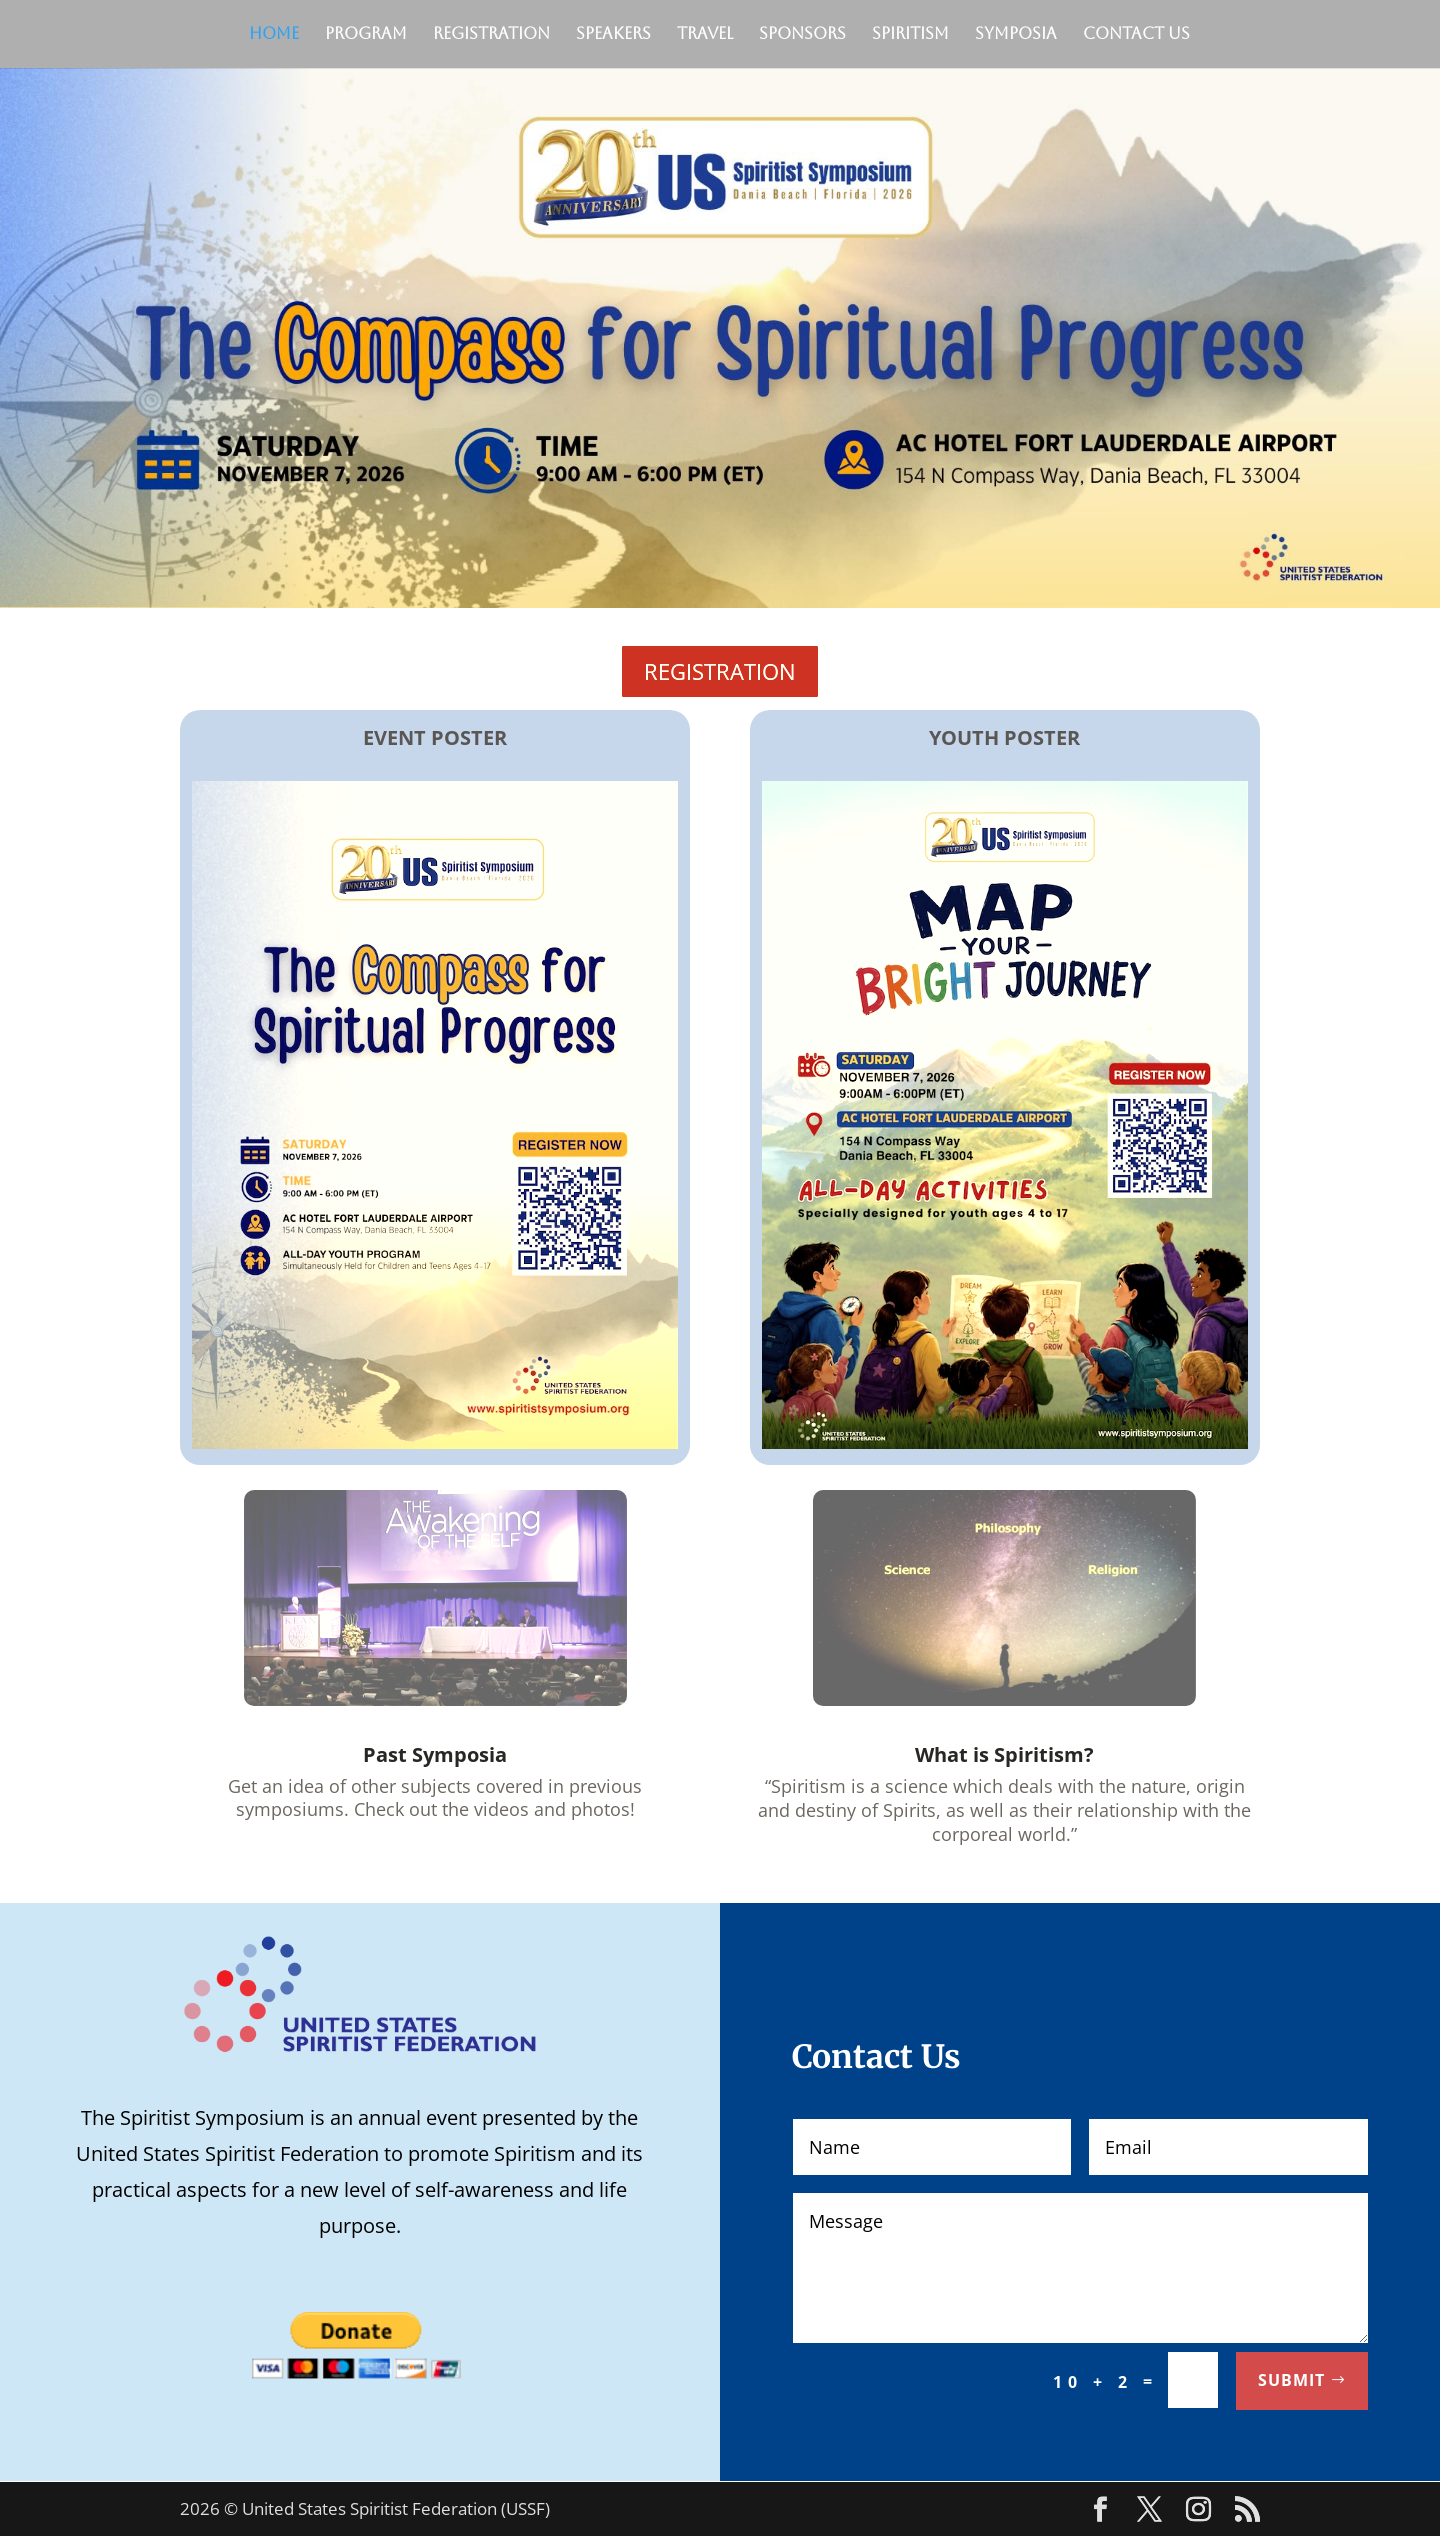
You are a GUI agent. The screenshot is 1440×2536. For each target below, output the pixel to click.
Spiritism (910, 35)
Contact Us (1136, 35)
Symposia (1016, 35)
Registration (491, 35)
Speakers (613, 35)
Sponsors (802, 35)
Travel (705, 35)
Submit (1291, 2380)
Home (274, 35)
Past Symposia (435, 1754)
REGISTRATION (720, 671)
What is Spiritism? (1004, 1754)
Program (366, 35)
